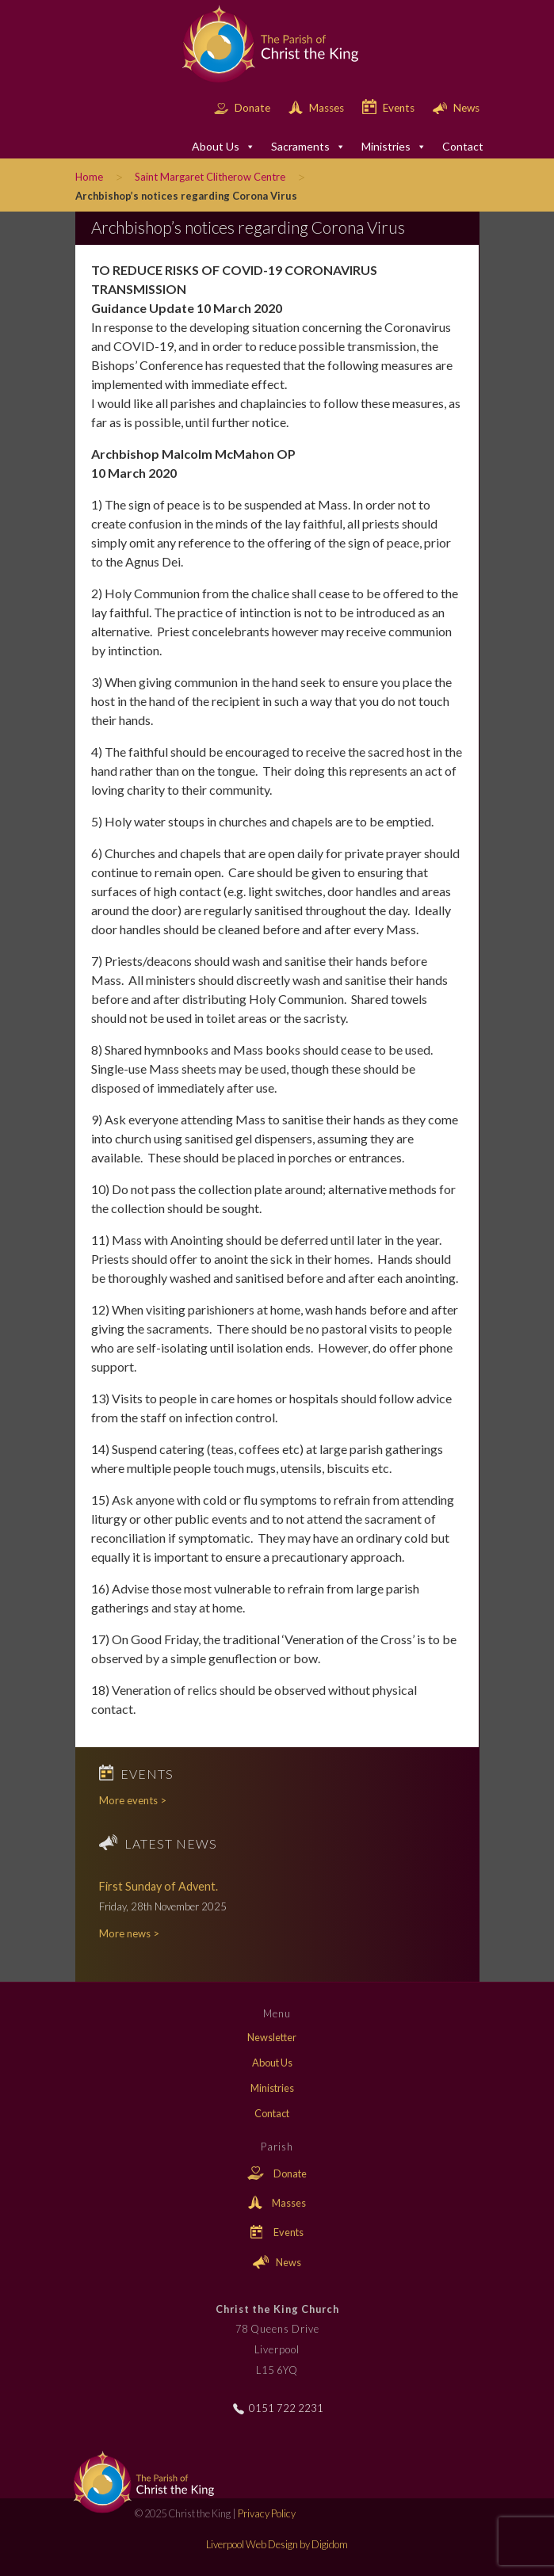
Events (389, 107)
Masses (317, 107)
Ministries (393, 146)
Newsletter (271, 2037)
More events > (132, 1800)
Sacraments (308, 146)
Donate (243, 107)
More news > (129, 1933)
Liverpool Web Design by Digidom (277, 2544)
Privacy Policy (267, 2513)
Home (89, 176)
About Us (223, 146)
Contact (462, 146)
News (456, 107)
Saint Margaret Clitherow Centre (210, 176)
